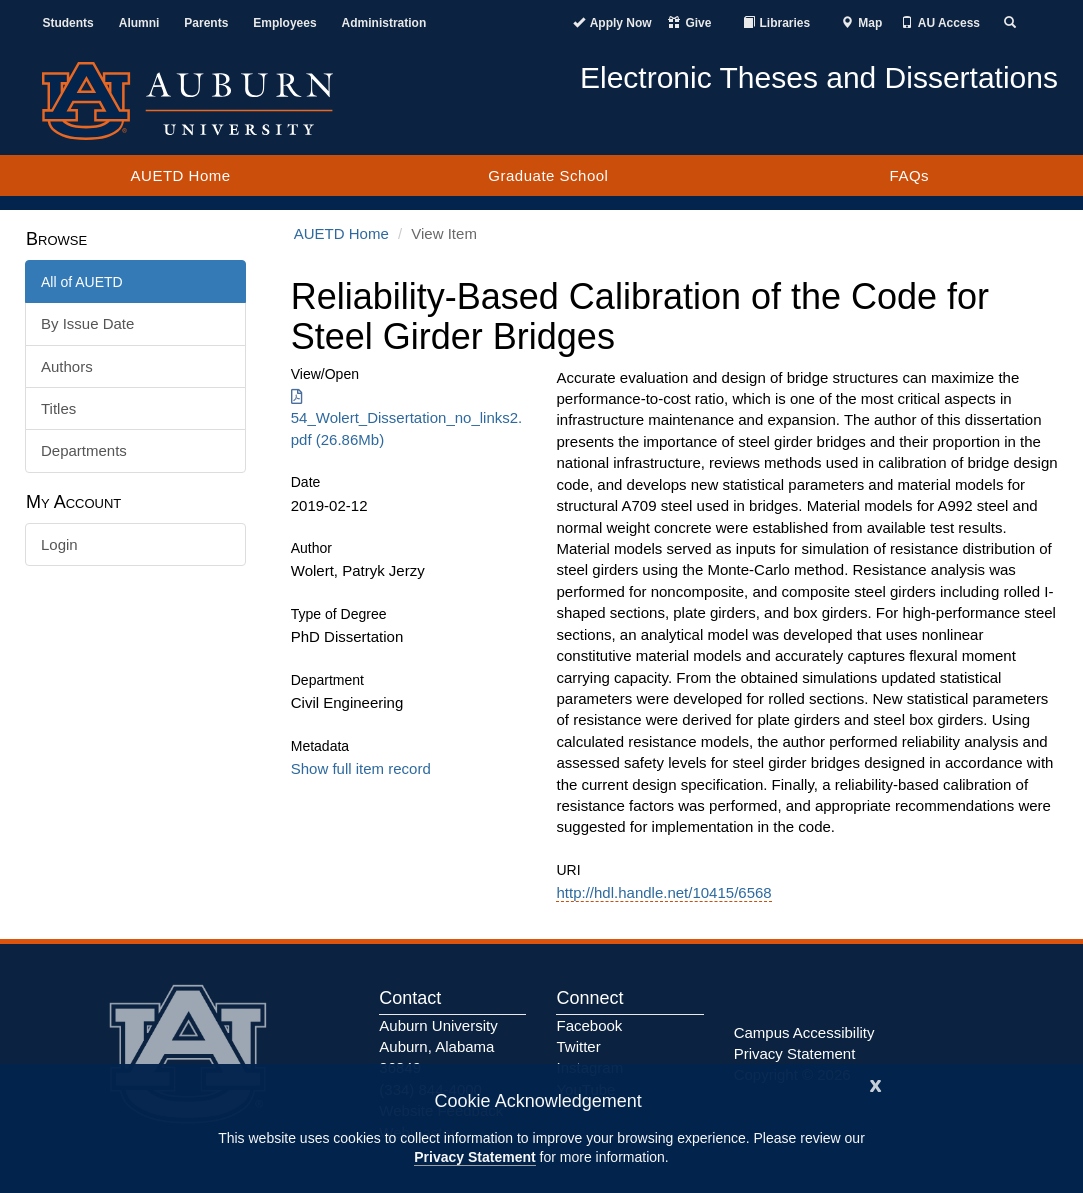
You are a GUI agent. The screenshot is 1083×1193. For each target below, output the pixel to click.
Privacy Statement (474, 1157)
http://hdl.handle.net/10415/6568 (663, 892)
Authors (67, 366)
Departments (84, 450)
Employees (284, 23)
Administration (384, 23)
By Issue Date (87, 323)
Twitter (578, 1046)
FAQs (910, 175)
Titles (58, 408)
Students (67, 23)
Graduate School (548, 175)
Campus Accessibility (804, 1032)
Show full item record (361, 768)
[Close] (876, 1083)
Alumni (139, 23)
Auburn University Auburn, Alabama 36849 (438, 1047)
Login (59, 544)
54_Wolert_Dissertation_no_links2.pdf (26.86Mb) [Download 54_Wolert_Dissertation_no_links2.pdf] (407, 418)
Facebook (589, 1025)
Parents (206, 23)
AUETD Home (181, 175)
